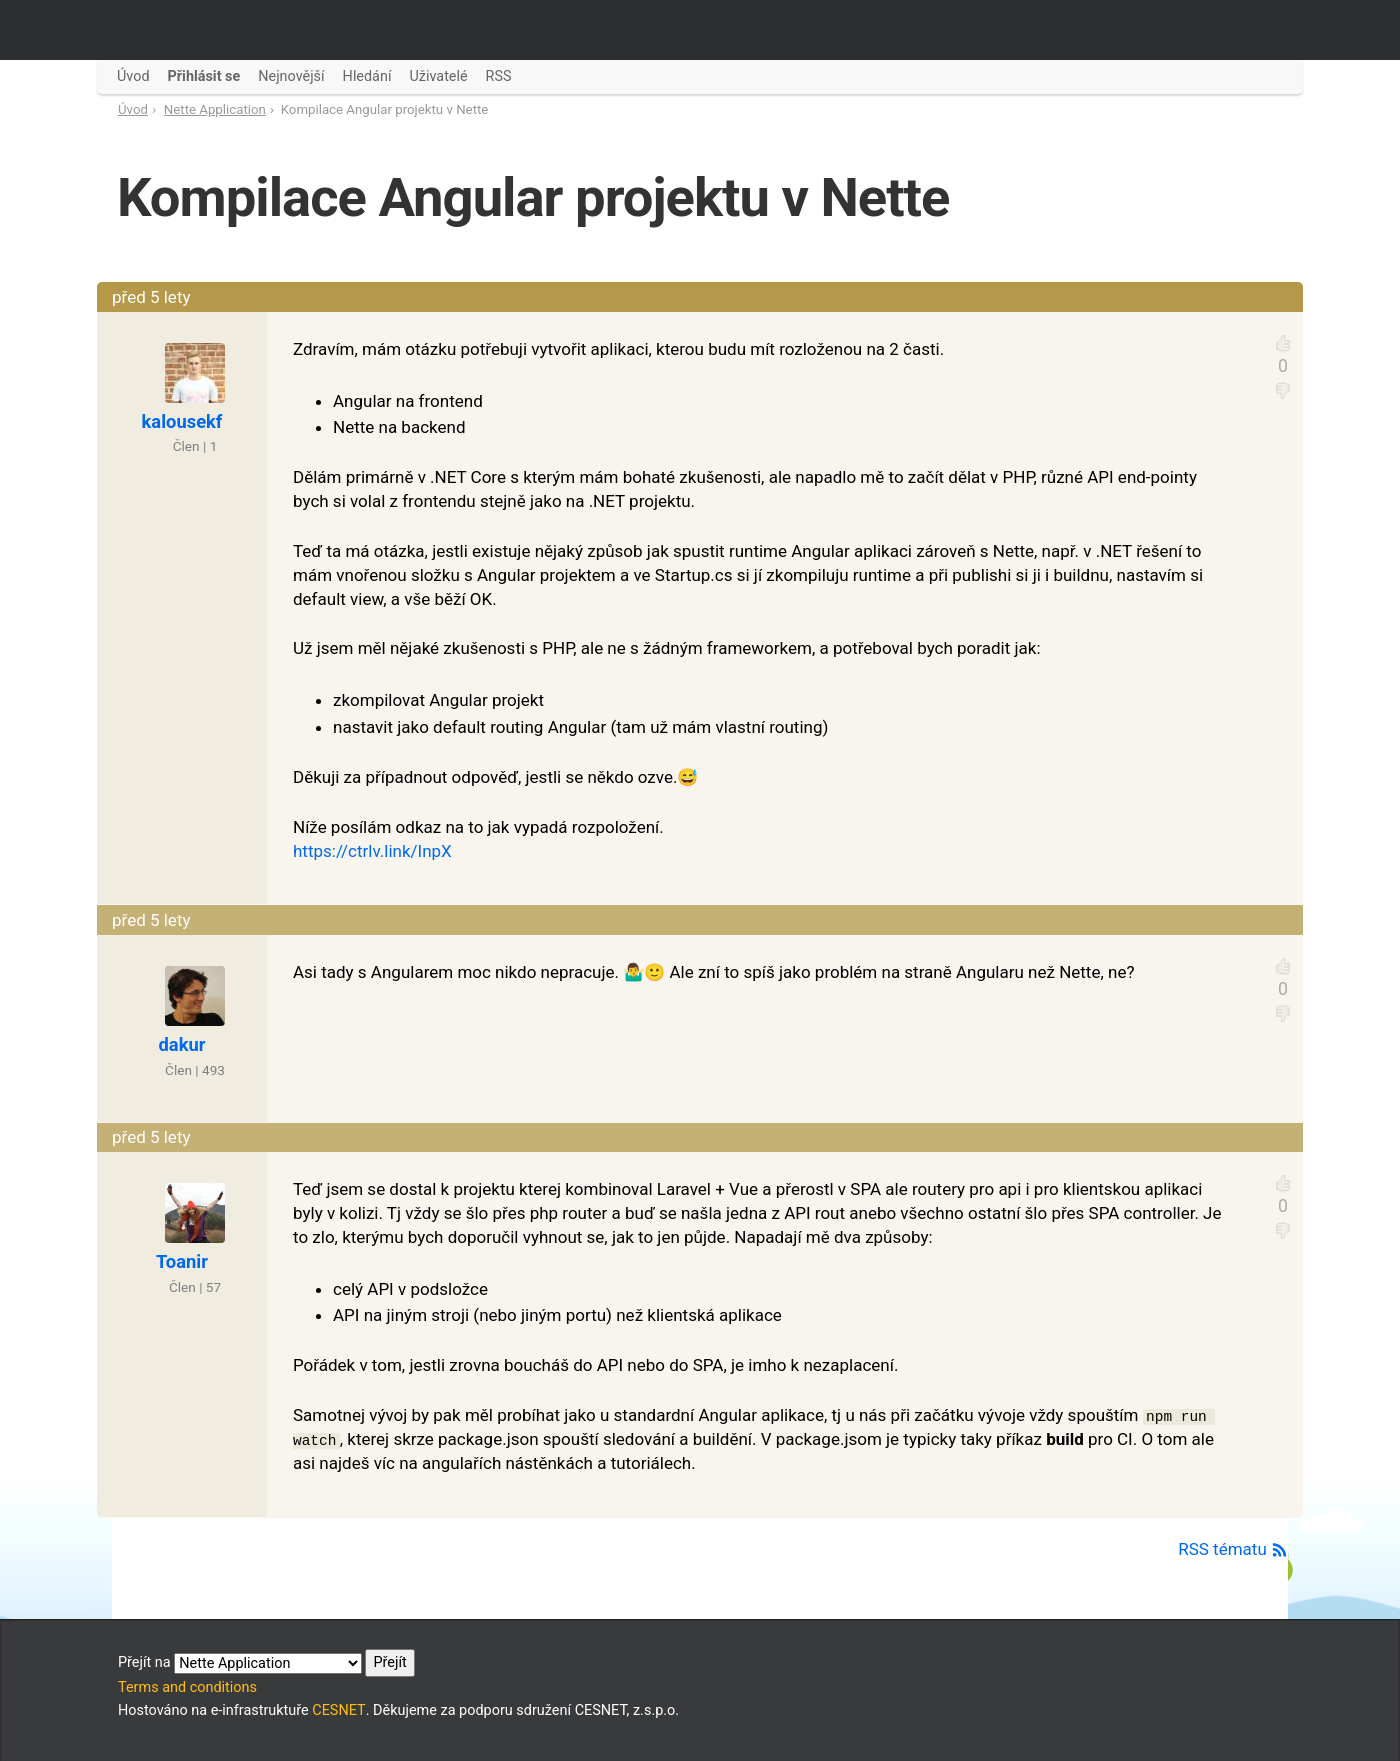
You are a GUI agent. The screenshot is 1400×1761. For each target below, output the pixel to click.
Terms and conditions (187, 1687)
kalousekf (182, 421)
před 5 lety (151, 297)
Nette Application (215, 109)
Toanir (182, 1261)
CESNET (338, 1710)
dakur (182, 1044)
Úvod (133, 109)
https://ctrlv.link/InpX (372, 851)
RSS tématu (1233, 1549)
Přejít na (266, 1663)
